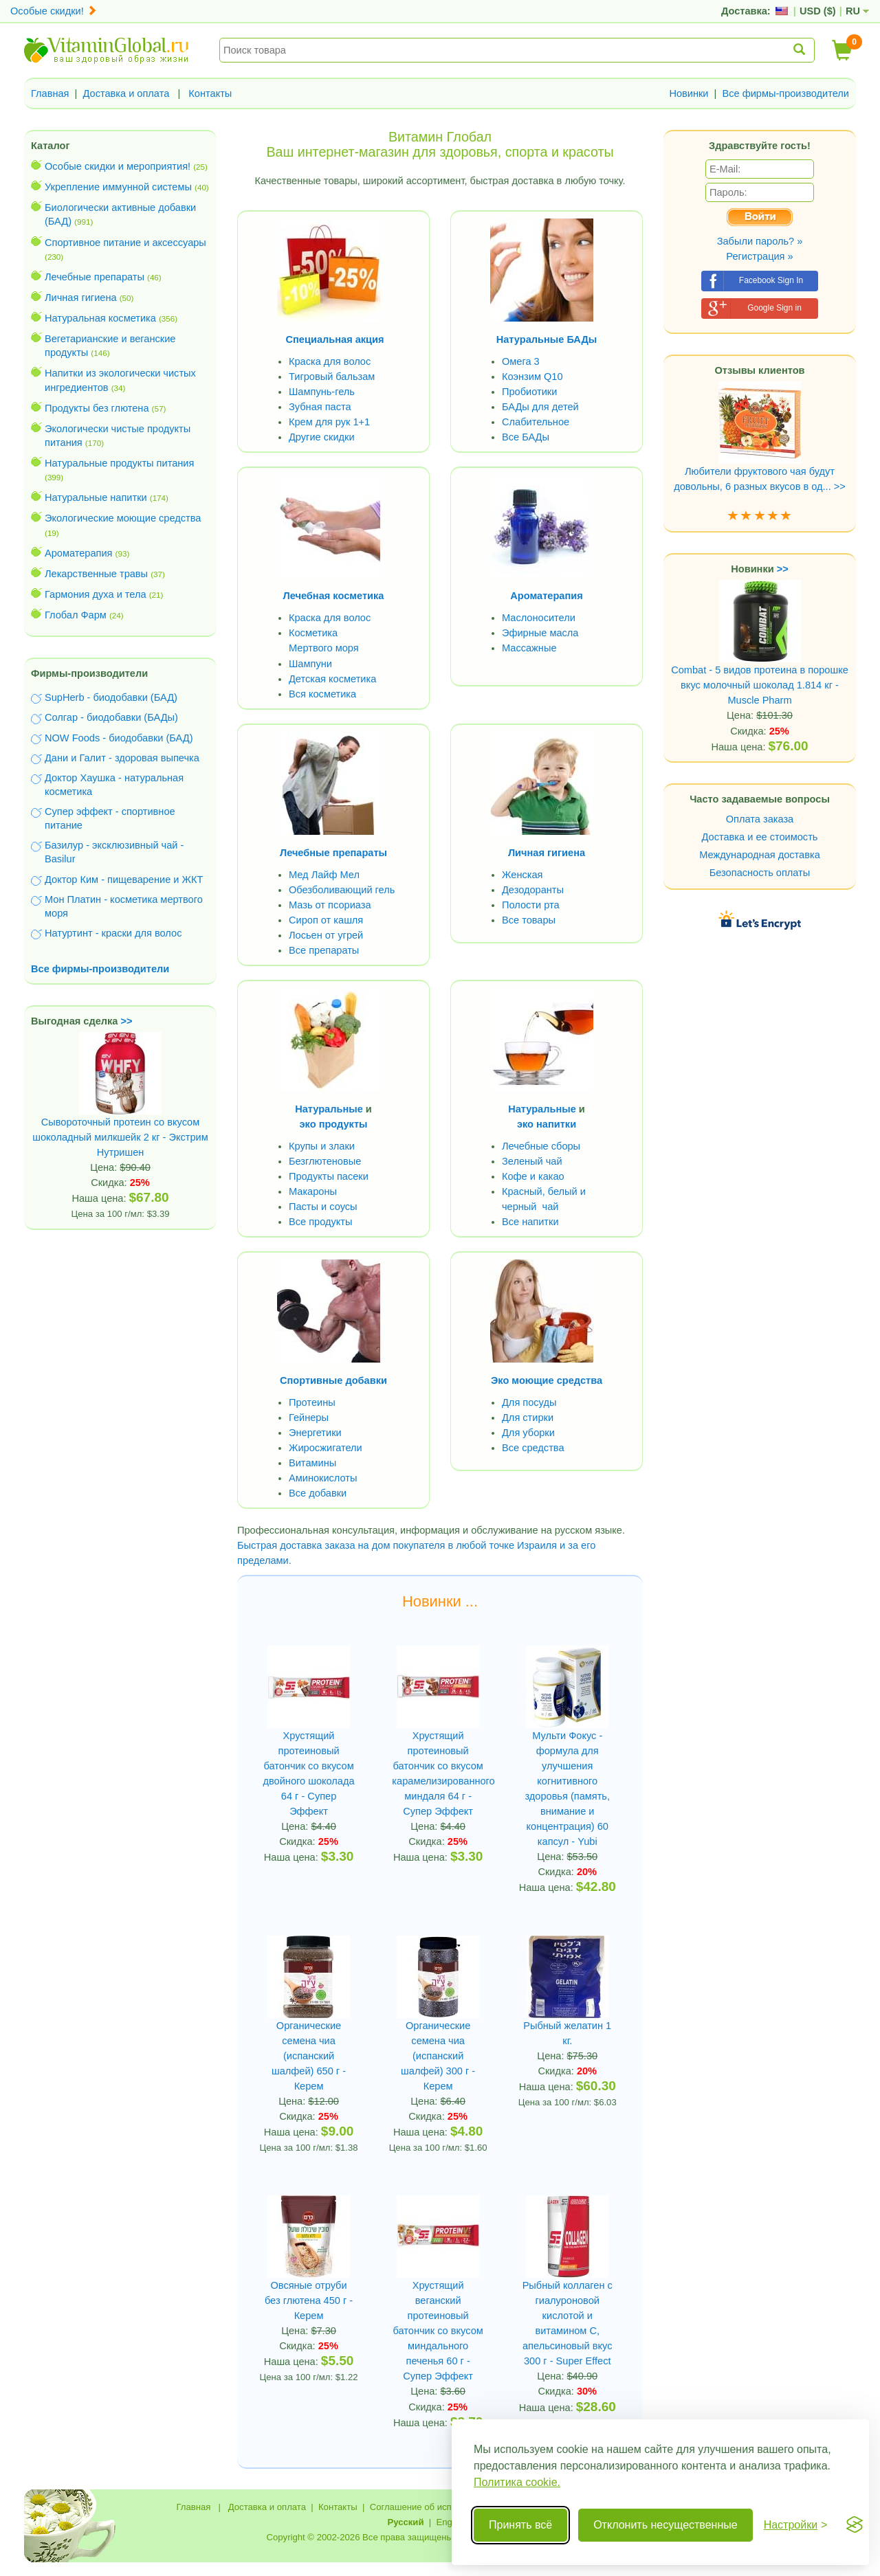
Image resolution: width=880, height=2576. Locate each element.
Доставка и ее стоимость (760, 836)
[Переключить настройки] (796, 2525)
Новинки (688, 93)
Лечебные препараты (94, 276)
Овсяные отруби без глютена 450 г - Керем (309, 2300)
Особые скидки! (53, 10)
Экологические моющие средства (123, 518)
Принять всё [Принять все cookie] (520, 2525)
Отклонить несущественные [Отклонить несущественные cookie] (665, 2525)
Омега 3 (521, 361)
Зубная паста (320, 406)
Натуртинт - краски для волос (113, 933)
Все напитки (530, 1221)
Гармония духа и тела (95, 594)
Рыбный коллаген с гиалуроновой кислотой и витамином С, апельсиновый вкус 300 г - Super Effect (567, 2323)
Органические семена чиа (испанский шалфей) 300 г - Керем (438, 2056)
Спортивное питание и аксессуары (125, 242)
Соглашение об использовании (435, 2507)
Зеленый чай (532, 1161)
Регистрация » (759, 256)
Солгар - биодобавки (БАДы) (111, 717)
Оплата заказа (759, 819)
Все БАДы (525, 437)
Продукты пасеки (328, 1176)
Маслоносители (538, 617)
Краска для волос (330, 361)
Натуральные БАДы (546, 339)
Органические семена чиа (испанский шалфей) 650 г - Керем (309, 2056)
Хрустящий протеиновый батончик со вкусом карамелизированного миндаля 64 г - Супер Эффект (438, 1773)
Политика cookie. (517, 2482)
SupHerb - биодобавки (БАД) (111, 697)
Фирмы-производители (89, 673)
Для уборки (528, 1432)
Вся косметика (322, 693)
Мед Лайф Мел (324, 874)
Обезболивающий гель (342, 889)
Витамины (312, 1462)
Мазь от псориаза (330, 904)
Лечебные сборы (541, 1146)
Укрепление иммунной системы (118, 186)
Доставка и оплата (126, 93)
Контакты (210, 93)
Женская (522, 874)
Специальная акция (335, 339)
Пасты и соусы (323, 1206)
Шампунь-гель (322, 391)
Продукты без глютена (97, 408)
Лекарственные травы (96, 573)
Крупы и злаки (322, 1146)
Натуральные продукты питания (119, 463)
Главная (50, 93)
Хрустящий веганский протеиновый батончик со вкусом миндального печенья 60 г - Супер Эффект (438, 2331)
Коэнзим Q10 (532, 376)
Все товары (529, 920)
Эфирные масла (540, 632)
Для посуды (529, 1402)
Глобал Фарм (76, 614)
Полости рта (531, 904)
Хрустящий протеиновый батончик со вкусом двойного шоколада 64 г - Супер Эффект (309, 1773)
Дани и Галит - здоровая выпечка (122, 757)
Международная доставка (759, 854)
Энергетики (315, 1432)
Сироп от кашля (326, 920)
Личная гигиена (81, 297)
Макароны (313, 1191)
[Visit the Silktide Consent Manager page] (854, 2525)
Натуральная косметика (100, 318)
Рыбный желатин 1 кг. (567, 2033)
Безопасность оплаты (760, 872)
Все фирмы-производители (785, 93)
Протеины (312, 1402)
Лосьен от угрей (326, 935)
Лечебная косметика (333, 595)
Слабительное (535, 421)
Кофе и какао (533, 1176)
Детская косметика (332, 678)
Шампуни (310, 663)
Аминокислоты (323, 1477)
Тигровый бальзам (332, 376)
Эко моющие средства (546, 1380)
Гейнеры (309, 1417)
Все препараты (324, 950)
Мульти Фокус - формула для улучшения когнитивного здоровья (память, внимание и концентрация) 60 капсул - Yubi (567, 1788)
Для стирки (527, 1417)
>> (127, 1021)
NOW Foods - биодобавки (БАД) (119, 737)
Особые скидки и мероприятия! (117, 166)
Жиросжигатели (325, 1447)
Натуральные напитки (96, 497)
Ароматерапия (79, 553)
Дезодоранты (533, 889)
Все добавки (317, 1493)
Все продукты (320, 1221)
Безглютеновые (325, 1161)
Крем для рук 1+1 (329, 421)
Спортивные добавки (333, 1380)
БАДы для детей (540, 406)
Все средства (533, 1447)
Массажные (529, 647)
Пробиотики (529, 391)
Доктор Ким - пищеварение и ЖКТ (124, 879)
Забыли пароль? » (760, 241)
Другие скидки (322, 437)
